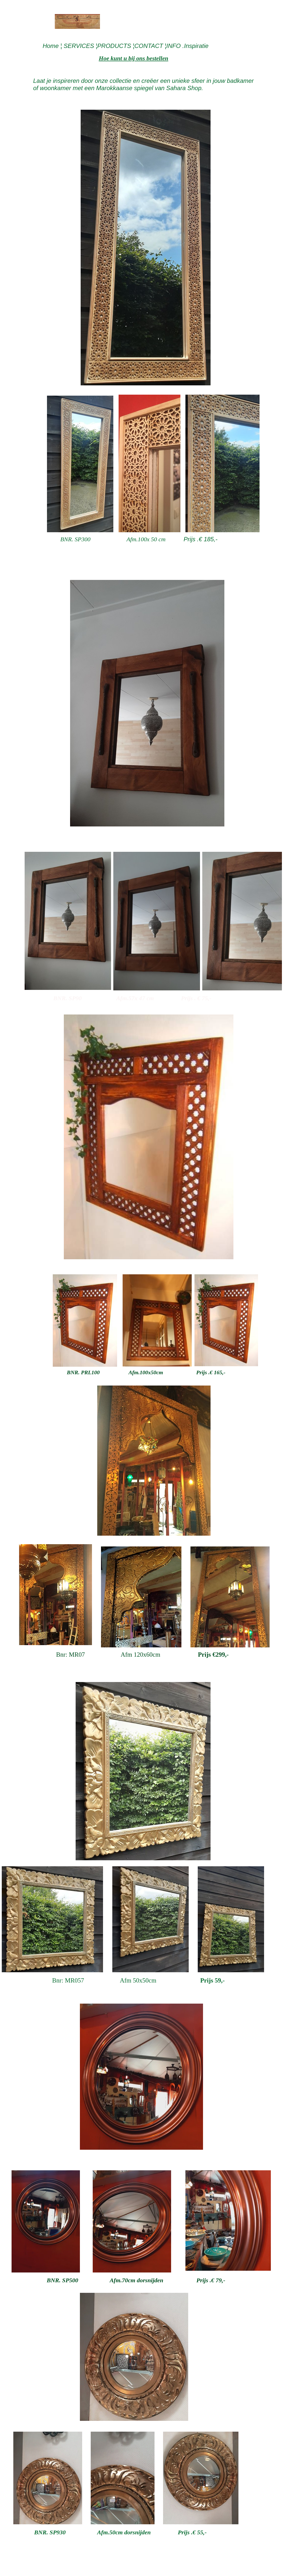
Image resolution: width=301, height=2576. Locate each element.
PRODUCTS (114, 45)
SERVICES (79, 45)
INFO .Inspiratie (188, 45)
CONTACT (148, 45)
